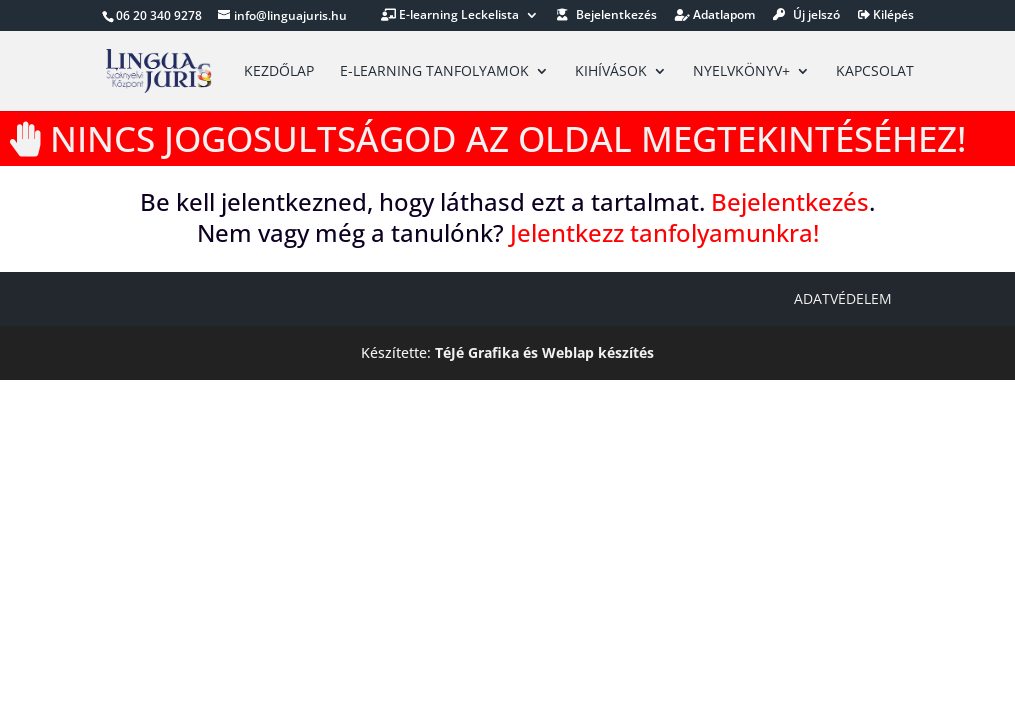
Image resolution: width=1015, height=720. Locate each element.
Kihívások (611, 72)
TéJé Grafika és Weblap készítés (544, 352)
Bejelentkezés (607, 16)
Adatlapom (715, 16)
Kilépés (886, 16)
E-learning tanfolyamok (434, 72)
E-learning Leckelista (450, 16)
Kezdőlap (279, 72)
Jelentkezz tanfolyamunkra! (664, 232)
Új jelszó (806, 16)
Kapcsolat (875, 72)
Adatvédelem (843, 298)
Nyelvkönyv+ (741, 72)
